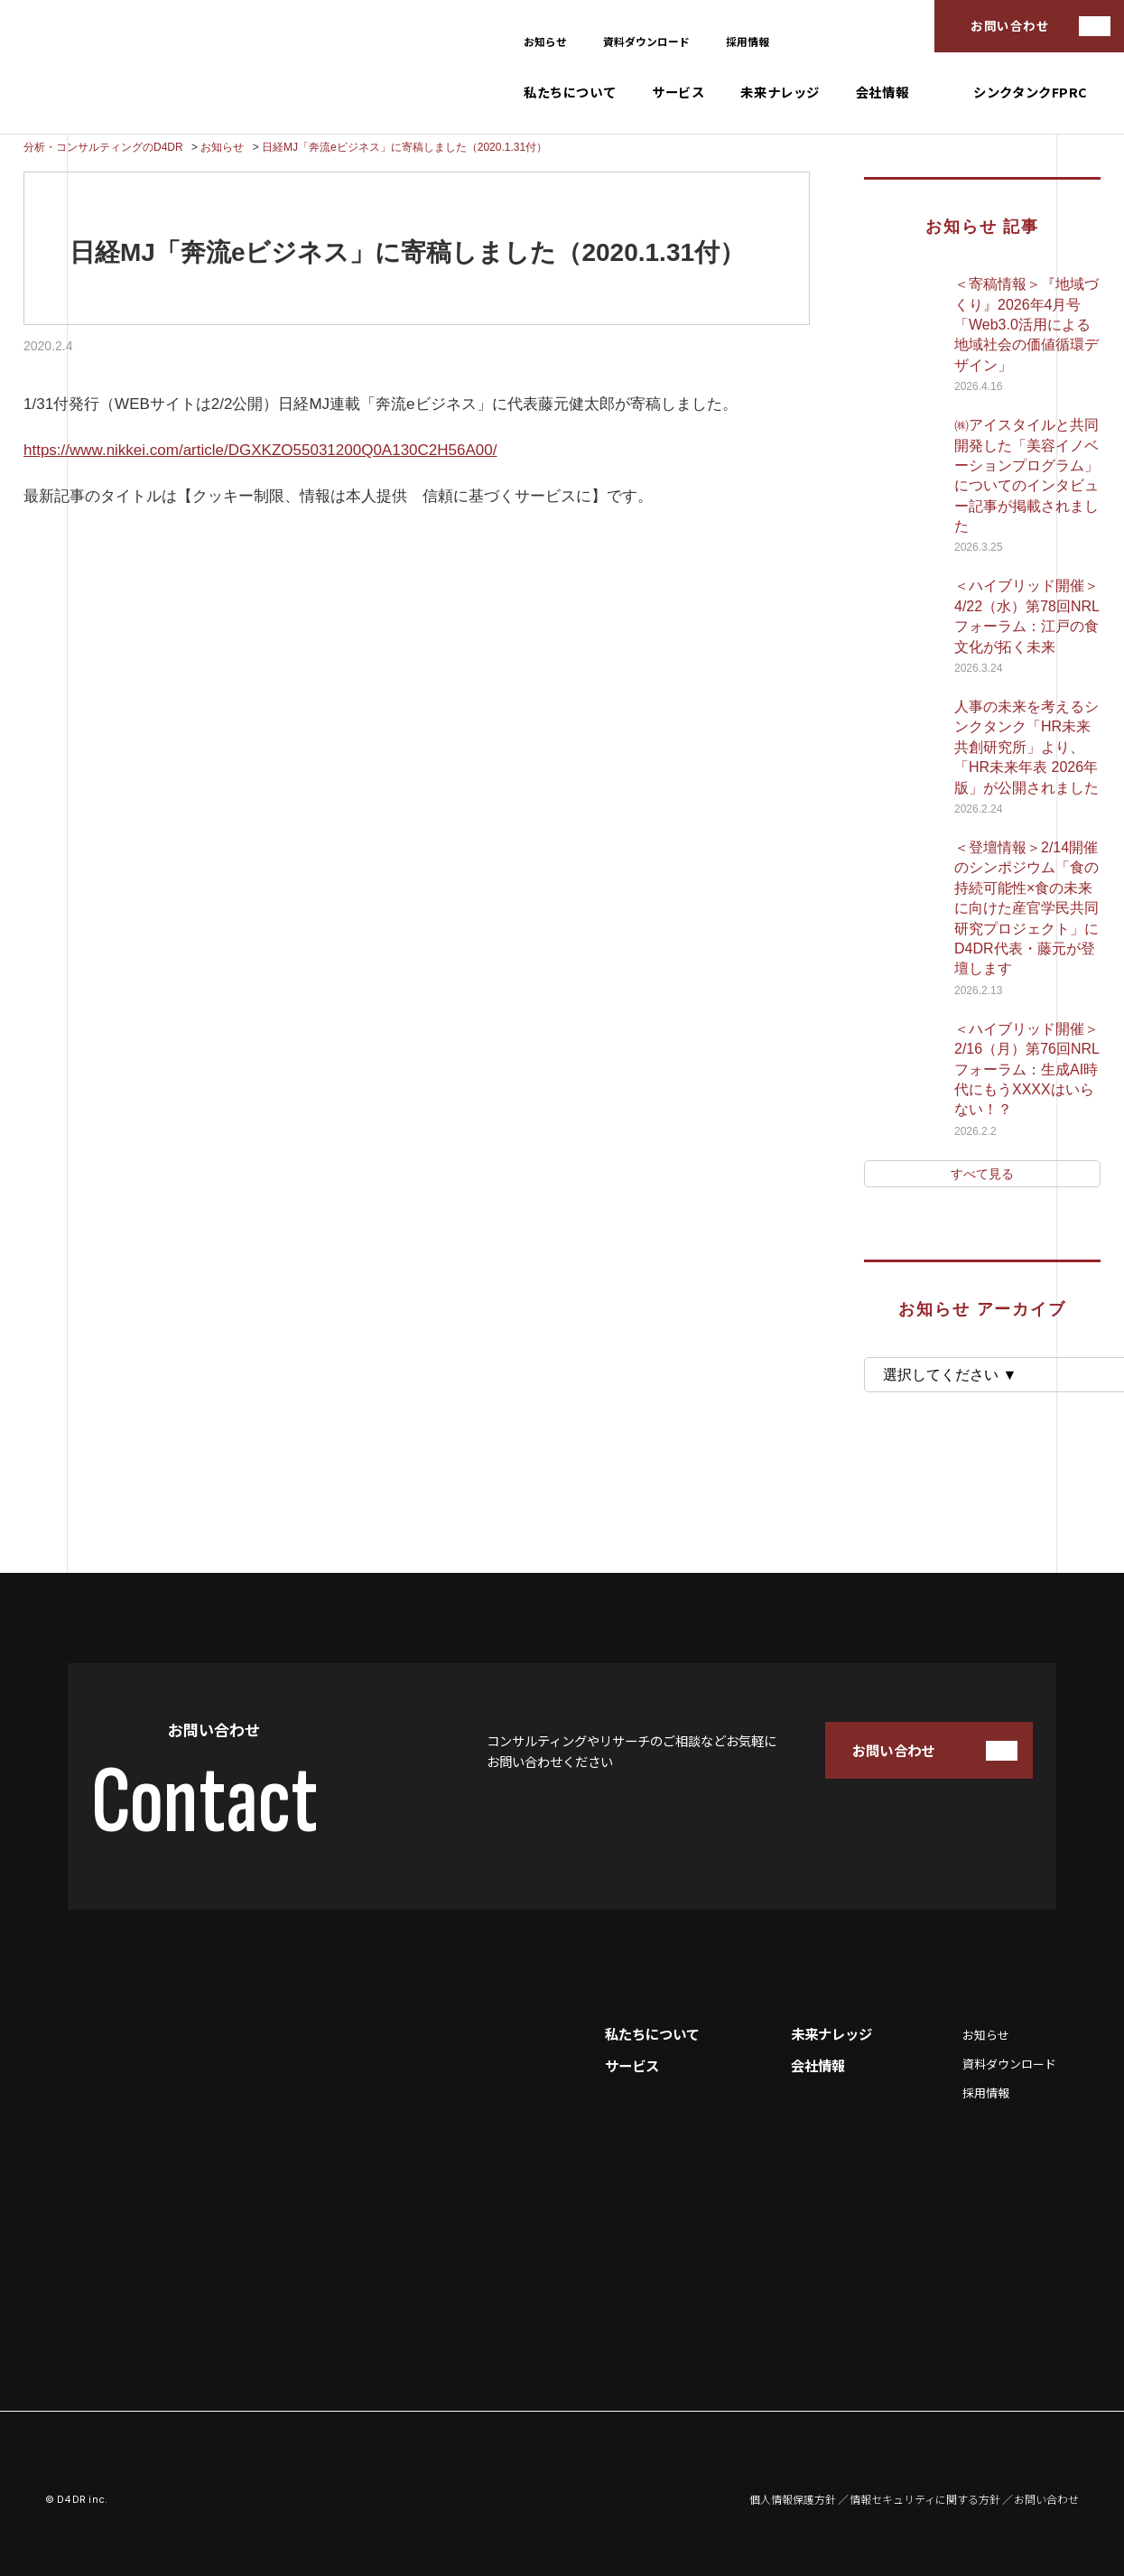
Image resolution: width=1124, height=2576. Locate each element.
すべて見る (982, 1174)
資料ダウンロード (646, 41)
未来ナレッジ (779, 92)
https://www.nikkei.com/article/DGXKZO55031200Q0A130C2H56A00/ (260, 450)
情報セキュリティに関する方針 (925, 2499)
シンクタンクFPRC (1030, 92)
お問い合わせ (1010, 25)
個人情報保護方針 (792, 2499)
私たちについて (570, 92)
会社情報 (882, 92)
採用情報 (747, 41)
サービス (678, 92)
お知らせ (545, 41)
